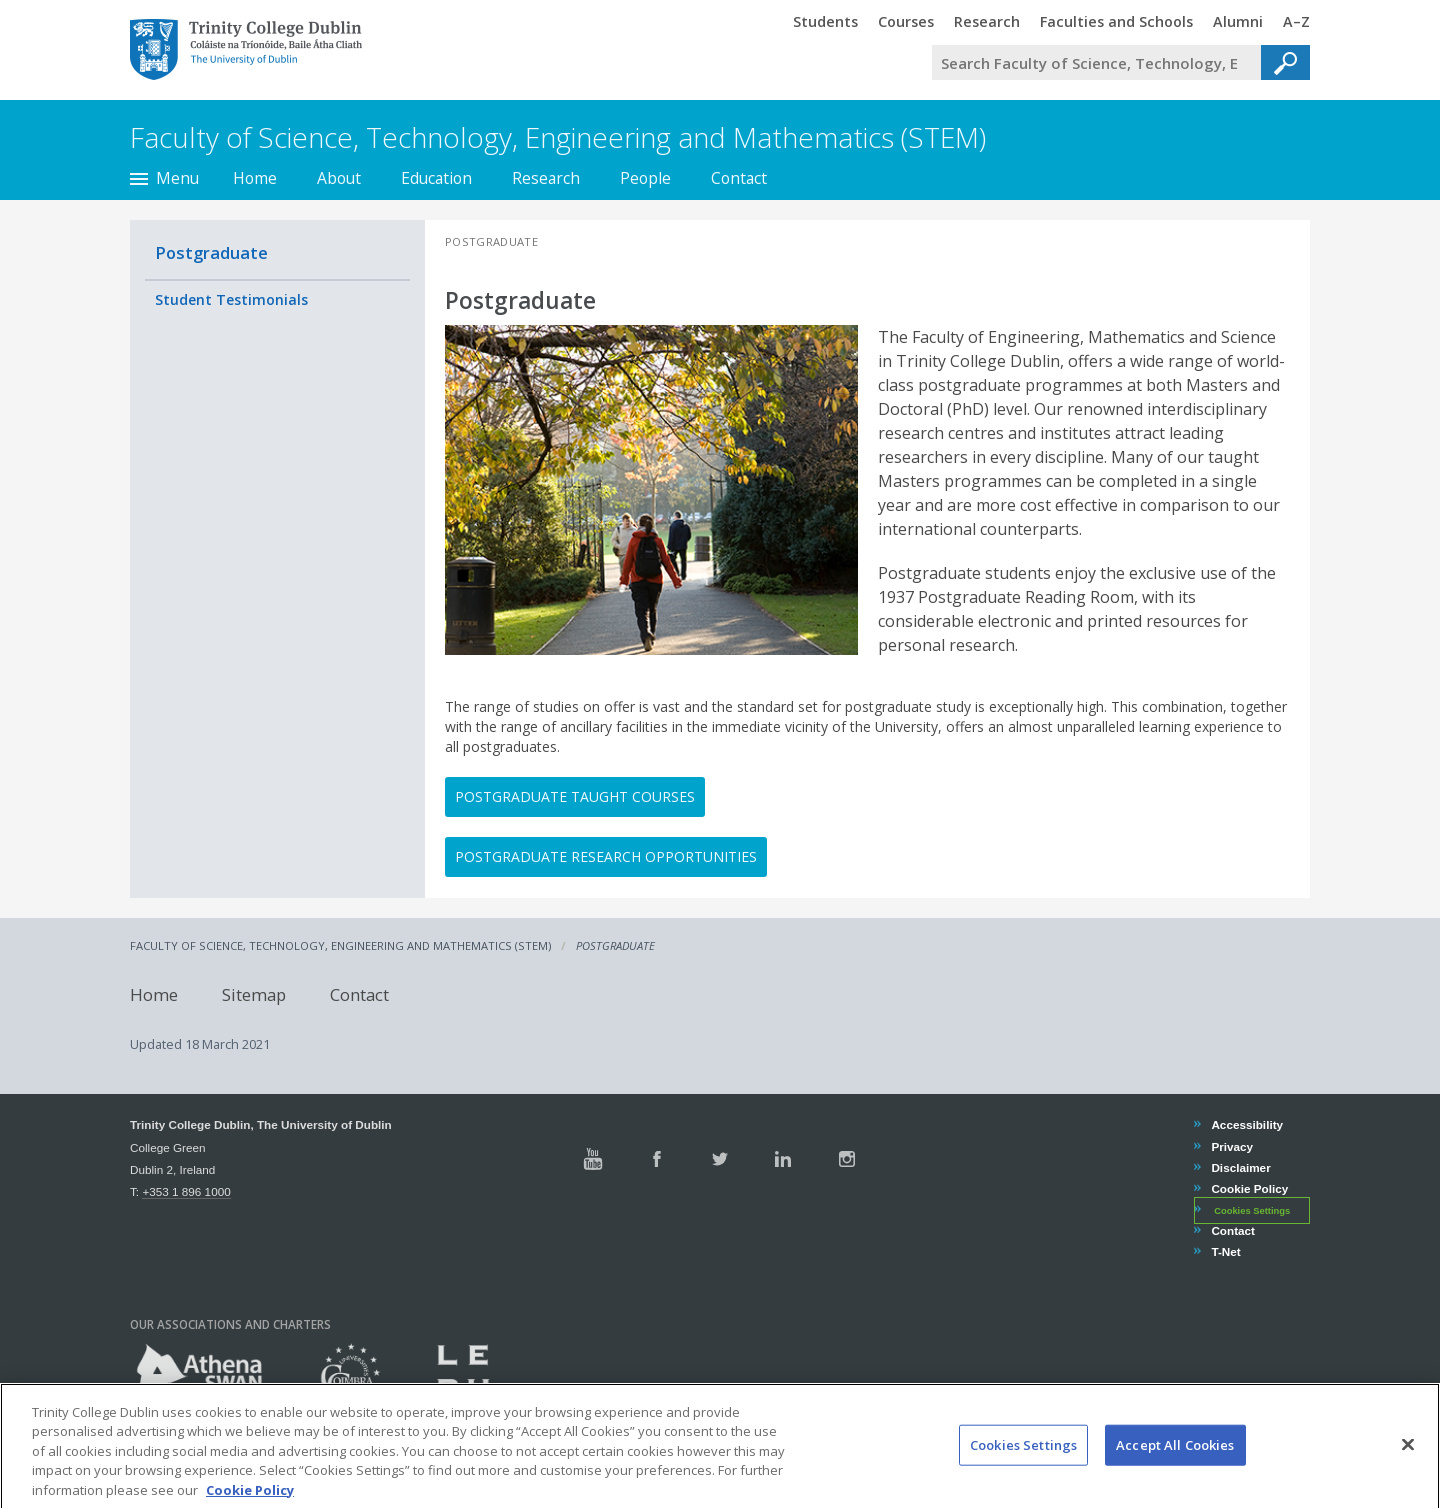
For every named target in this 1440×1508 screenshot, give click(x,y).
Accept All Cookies (1175, 1462)
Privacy (1231, 1146)
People (645, 178)
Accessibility (1246, 1124)
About (339, 178)
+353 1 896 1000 (186, 1191)
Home (255, 178)
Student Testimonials (231, 299)
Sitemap (254, 993)
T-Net (1225, 1251)
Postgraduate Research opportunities (606, 856)
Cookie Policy (1249, 1188)
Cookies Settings (1252, 1211)
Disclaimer (1240, 1167)
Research (546, 178)
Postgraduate (211, 252)
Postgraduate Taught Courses (575, 796)
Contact (739, 178)
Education (436, 178)
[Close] (1408, 1461)
